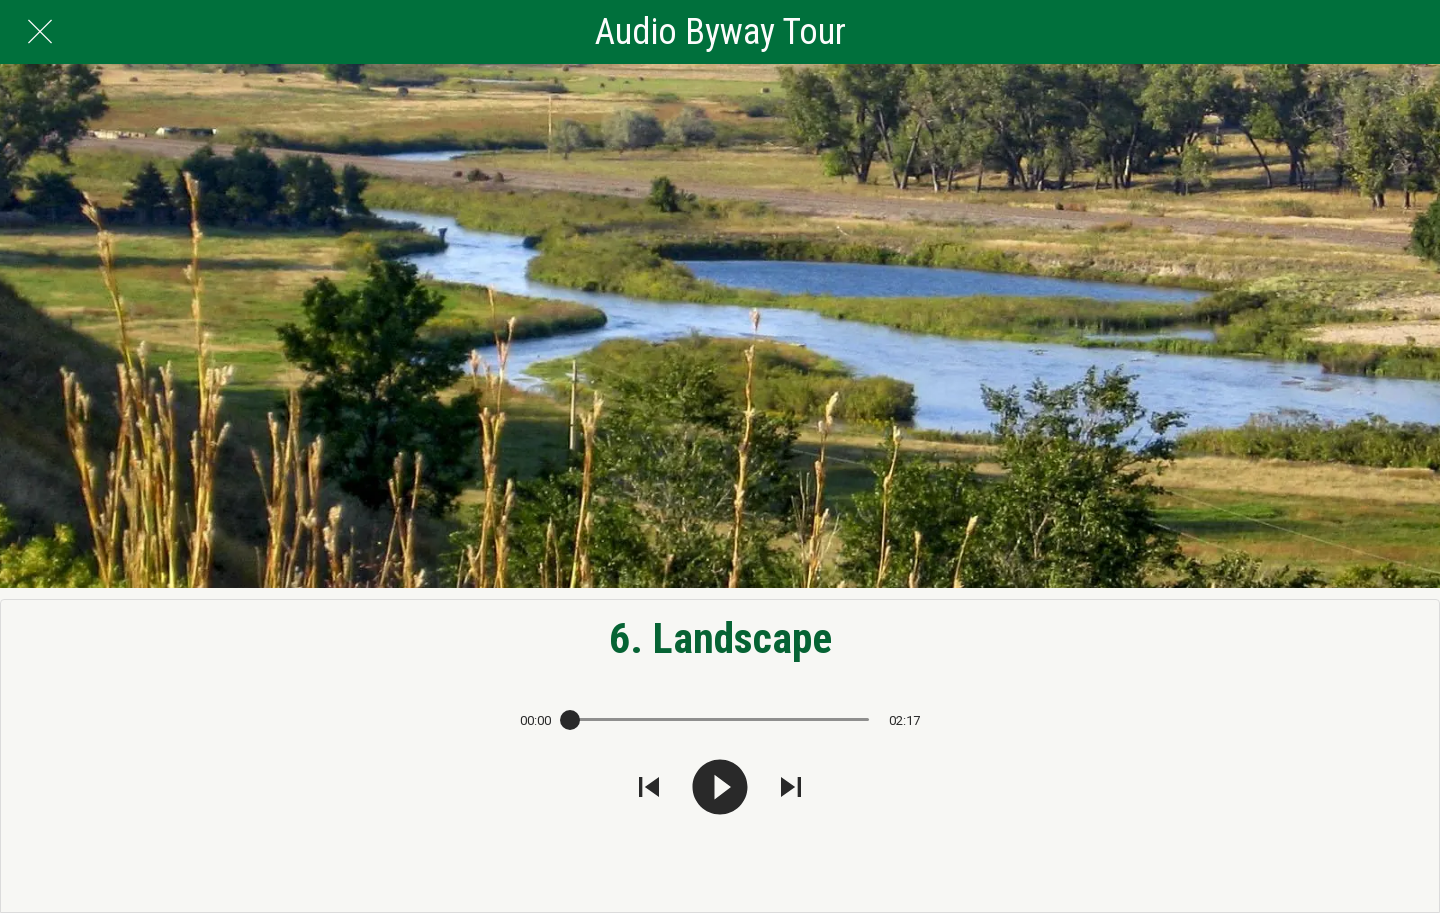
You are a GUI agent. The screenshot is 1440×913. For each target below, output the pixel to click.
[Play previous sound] (649, 789)
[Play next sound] (791, 789)
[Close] (40, 32)
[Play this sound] (720, 789)
